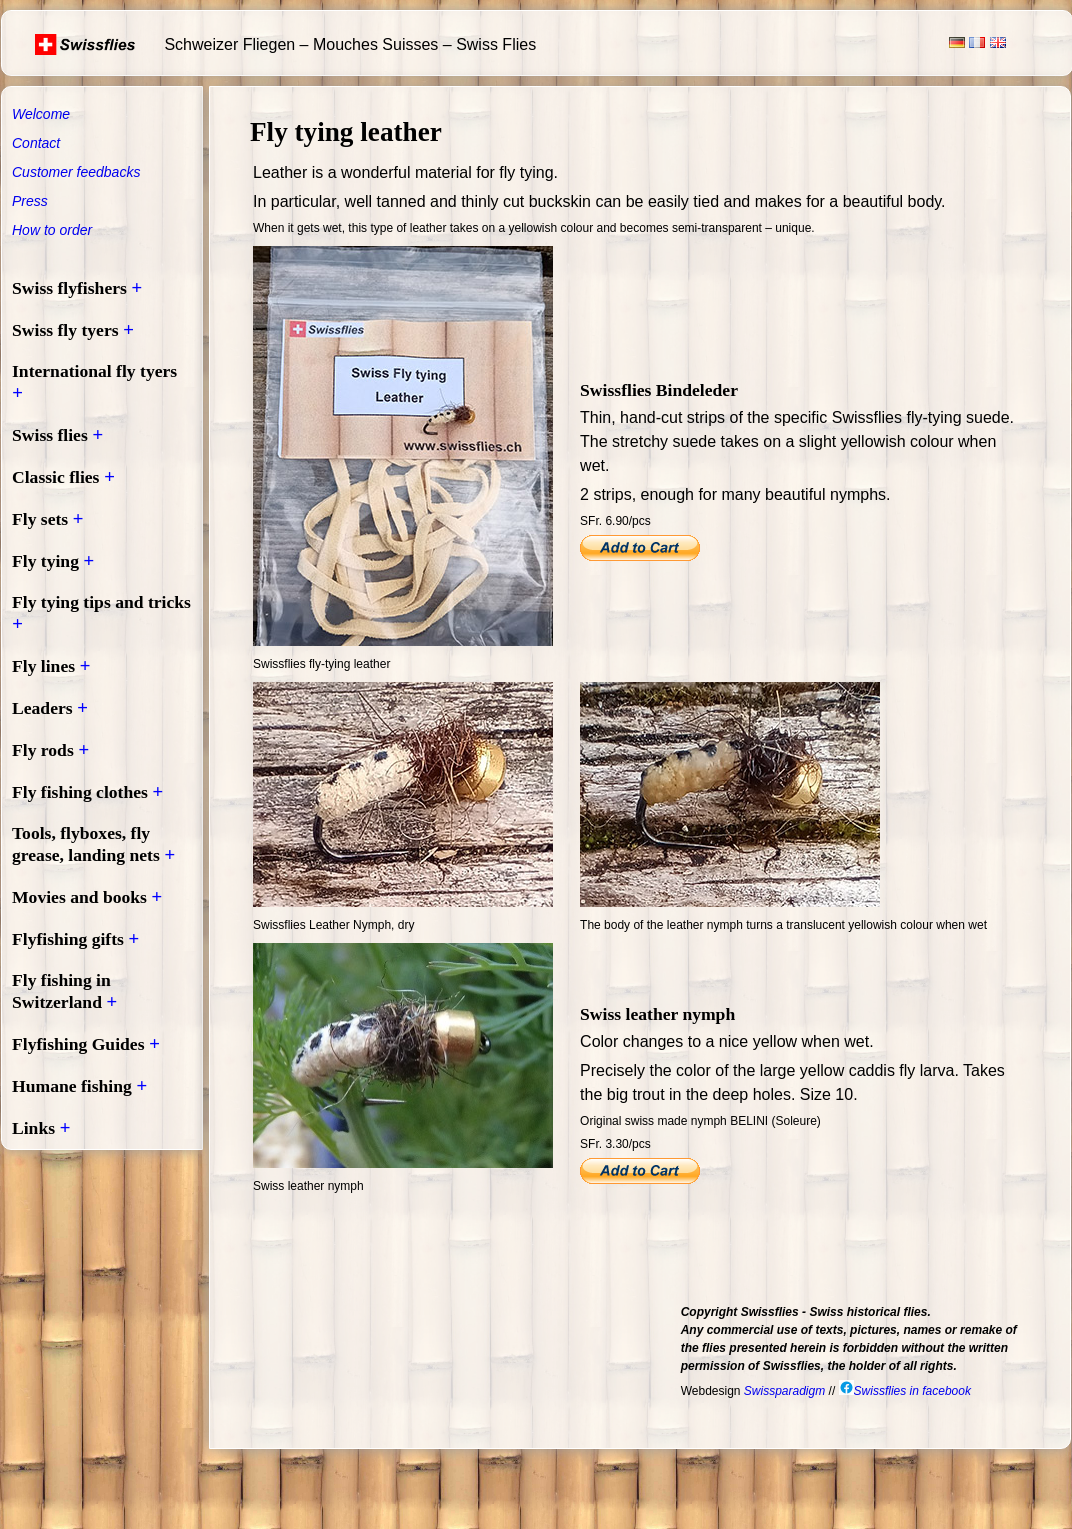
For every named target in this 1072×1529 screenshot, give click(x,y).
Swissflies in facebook (905, 1391)
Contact (36, 143)
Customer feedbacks (76, 172)
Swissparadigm (784, 1391)
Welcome (41, 114)
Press (30, 201)
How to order (52, 230)
